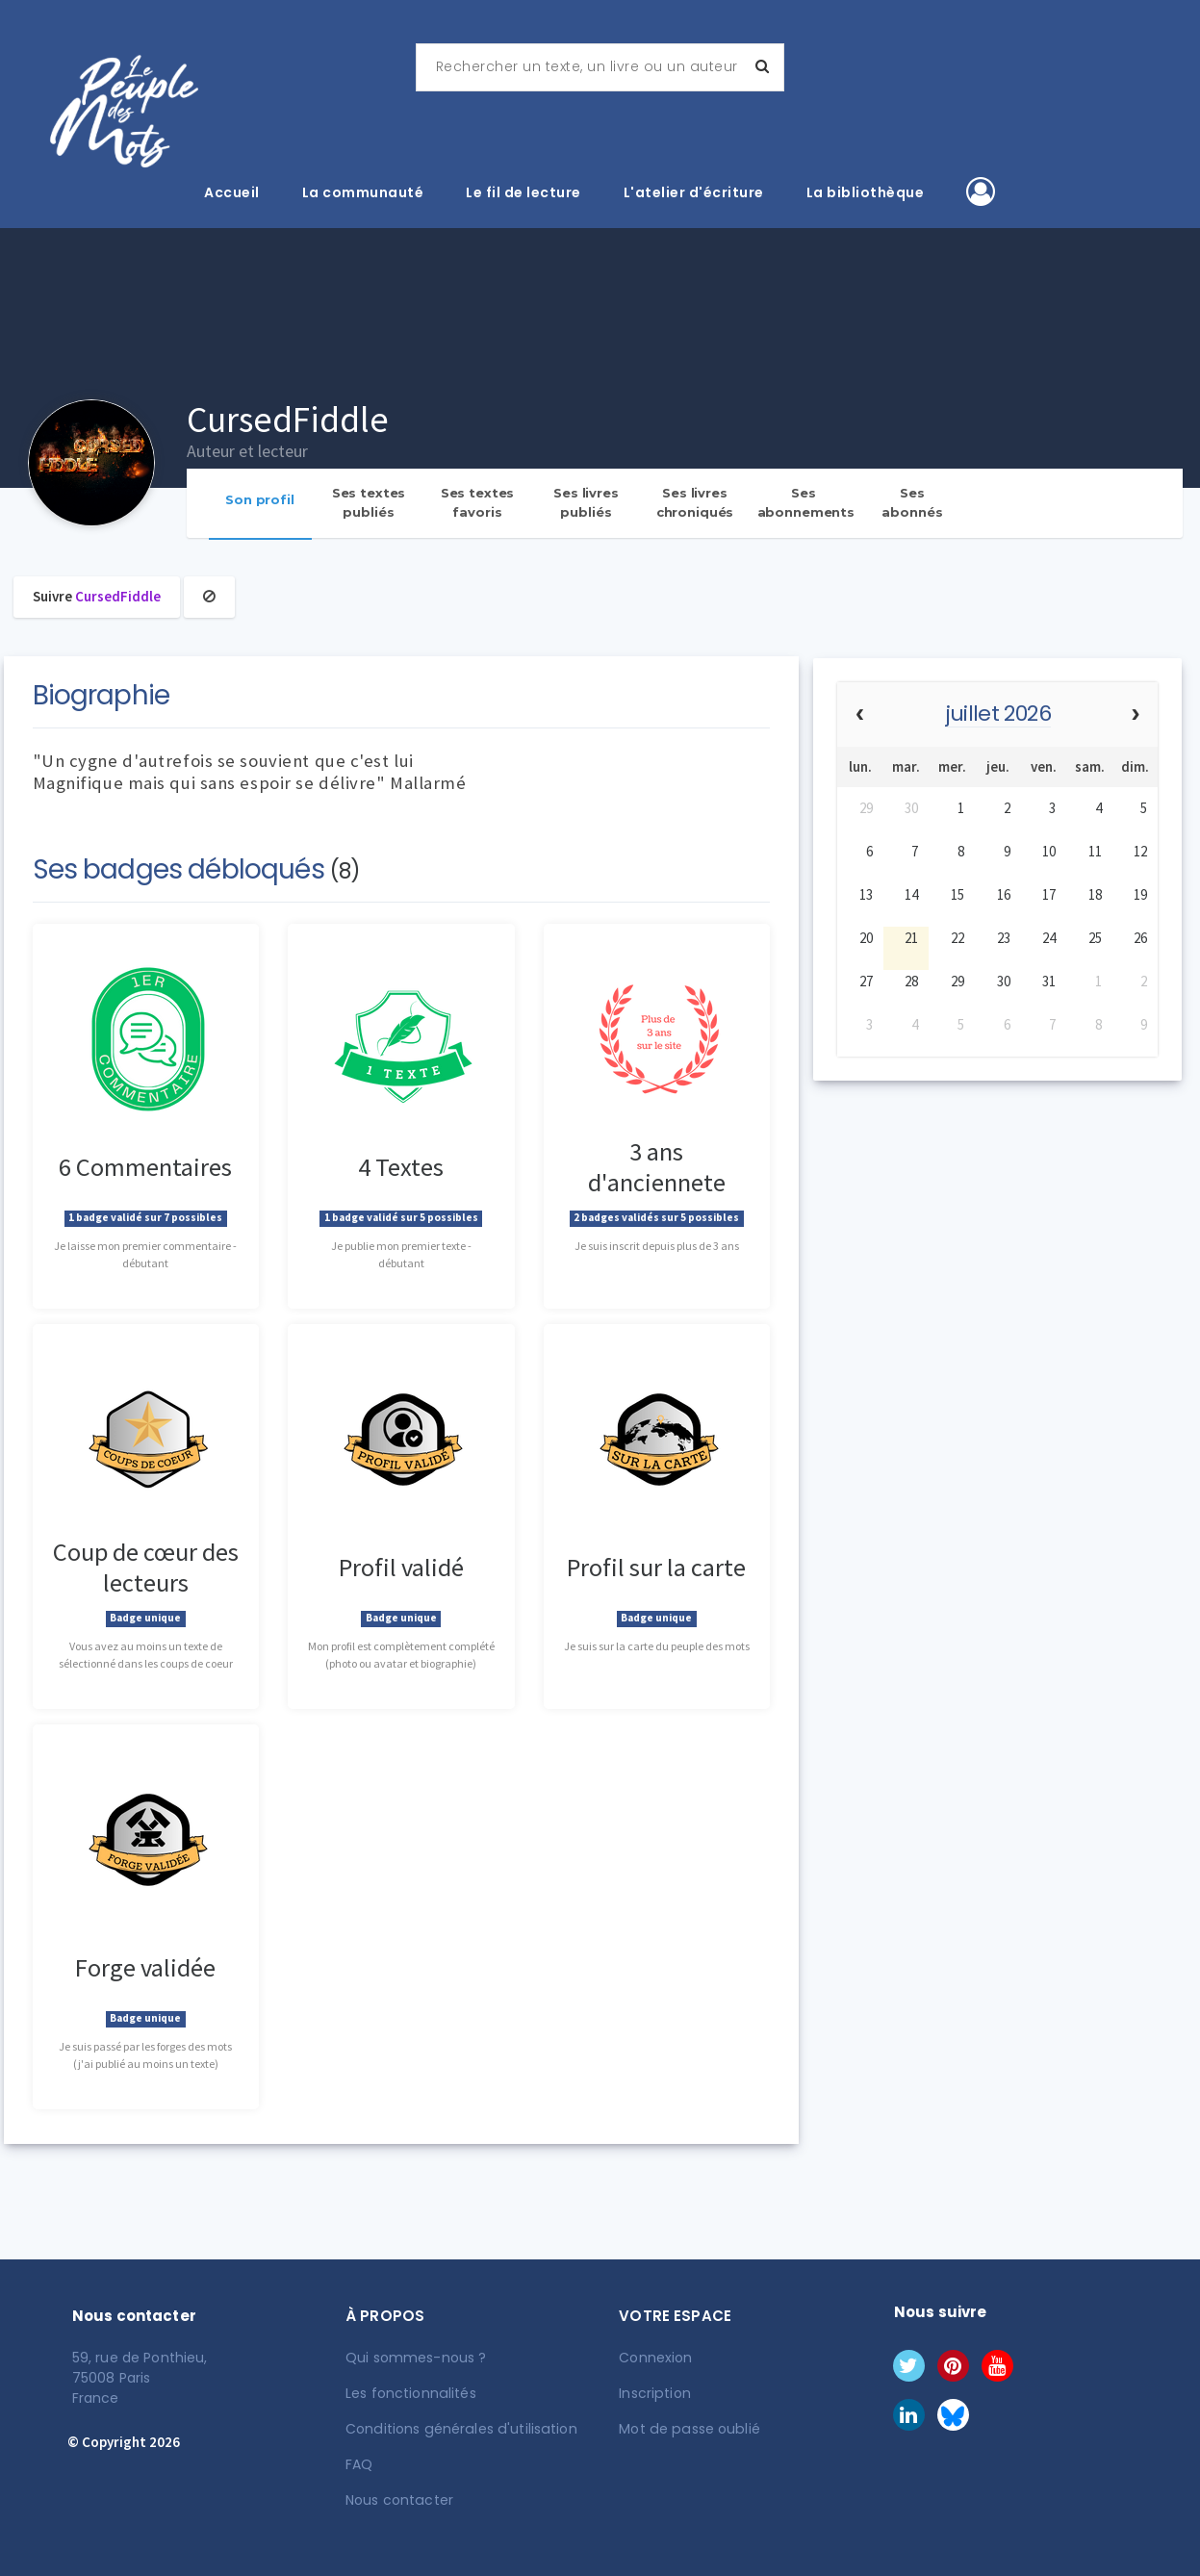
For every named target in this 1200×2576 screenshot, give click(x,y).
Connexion (655, 2357)
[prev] (860, 715)
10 (1049, 851)
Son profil (259, 499)
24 (1049, 938)
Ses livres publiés (586, 502)
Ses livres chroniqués (695, 502)
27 (866, 981)
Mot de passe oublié (687, 2428)
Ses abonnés (911, 502)
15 (957, 894)
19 (1140, 894)
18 (1095, 894)
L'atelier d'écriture (694, 192)
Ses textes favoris (478, 502)
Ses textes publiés (369, 502)
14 (911, 894)
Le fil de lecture (523, 192)
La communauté (363, 192)
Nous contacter (398, 2500)
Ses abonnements (806, 502)
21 (911, 938)
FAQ (358, 2464)
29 (866, 808)
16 (1003, 894)
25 (1095, 938)
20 (866, 938)
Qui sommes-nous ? (415, 2357)
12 (1140, 851)
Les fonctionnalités (410, 2393)
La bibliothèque (865, 192)
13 (866, 894)
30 (911, 808)
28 (911, 981)
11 (1095, 851)
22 (957, 938)
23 (1003, 938)
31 (1049, 981)
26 (1140, 938)
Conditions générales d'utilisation (459, 2428)
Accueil (232, 192)
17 (1049, 894)
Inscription (654, 2393)
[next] (1135, 715)
